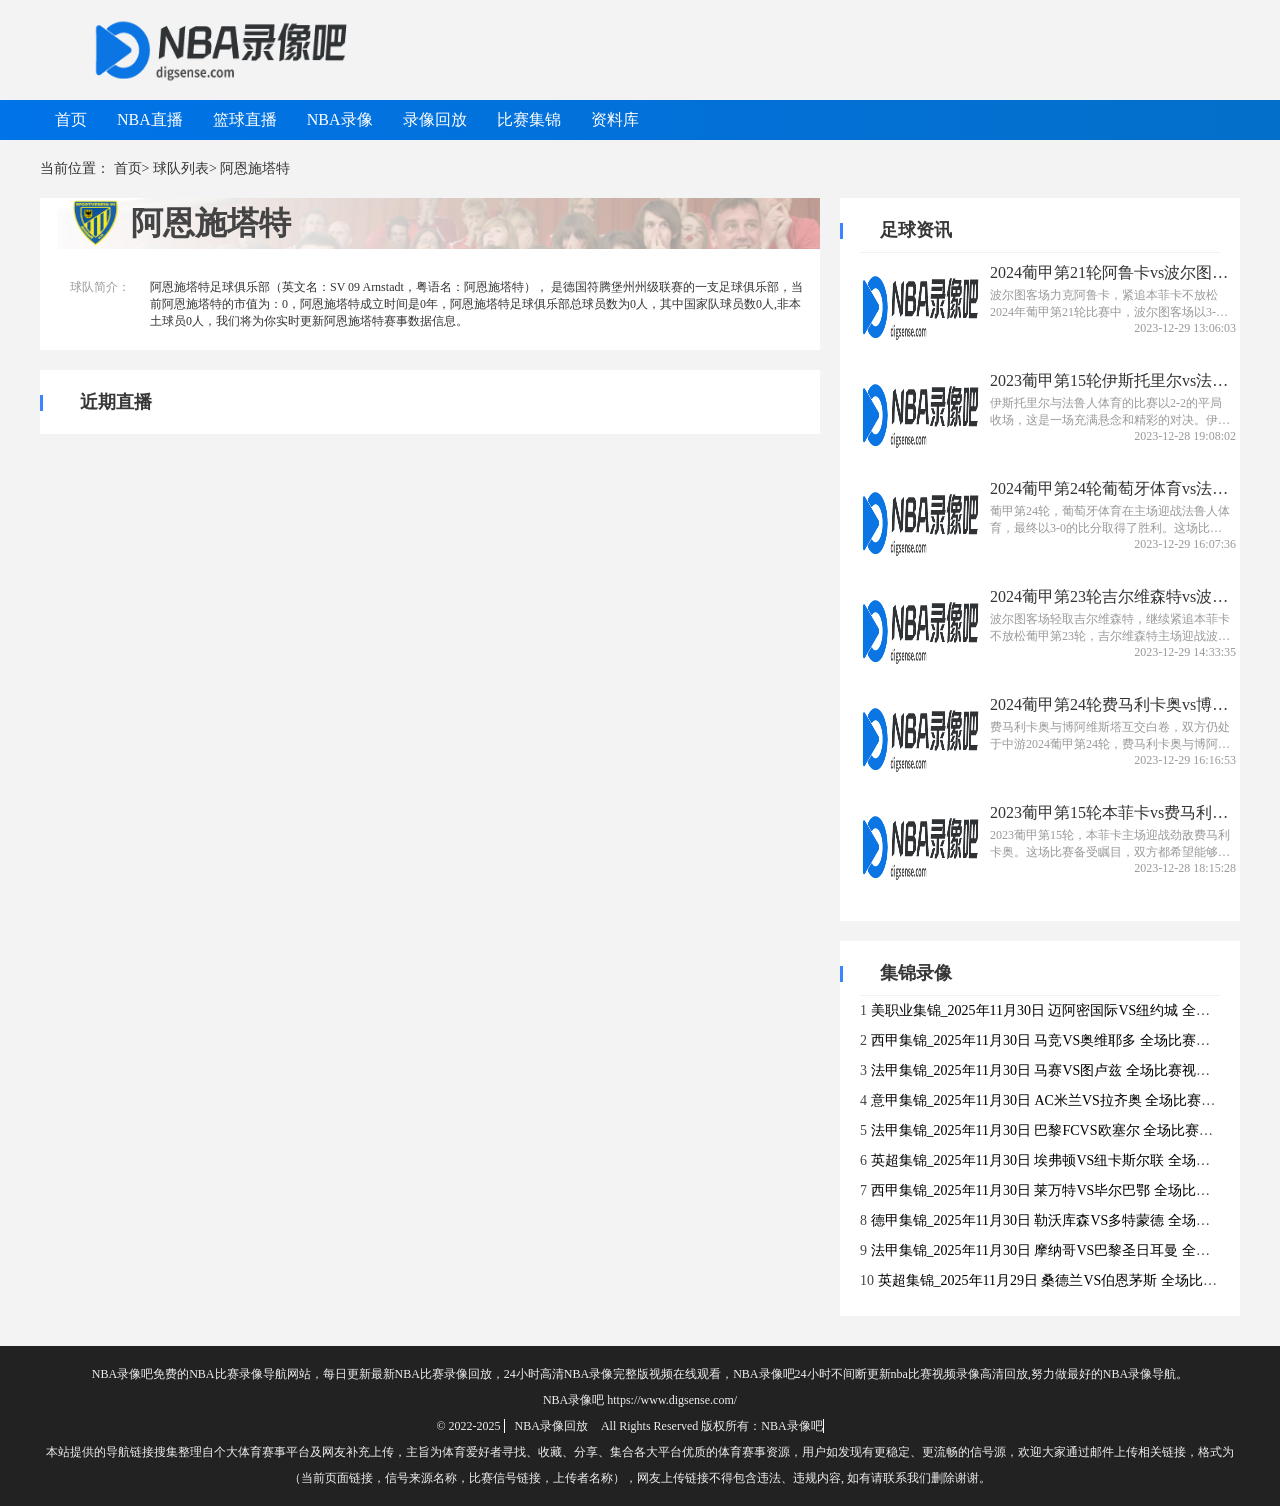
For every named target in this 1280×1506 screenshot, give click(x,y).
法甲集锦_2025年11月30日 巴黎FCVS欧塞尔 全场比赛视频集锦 (1063, 1130)
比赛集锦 (529, 119)
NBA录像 (340, 119)
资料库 (615, 119)
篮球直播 (245, 119)
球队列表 (181, 168)
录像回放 (435, 119)
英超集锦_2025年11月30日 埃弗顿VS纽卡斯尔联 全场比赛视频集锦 (1075, 1160)
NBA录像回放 (551, 1426)
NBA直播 (150, 119)
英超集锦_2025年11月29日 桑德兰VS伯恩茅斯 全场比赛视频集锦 (1075, 1280)
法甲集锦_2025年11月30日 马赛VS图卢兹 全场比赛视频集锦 (1054, 1070)
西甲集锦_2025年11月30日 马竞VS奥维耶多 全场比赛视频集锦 (1061, 1040)
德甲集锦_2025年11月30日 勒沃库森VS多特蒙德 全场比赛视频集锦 (1075, 1220)
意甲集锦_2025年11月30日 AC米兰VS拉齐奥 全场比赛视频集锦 (1064, 1100)
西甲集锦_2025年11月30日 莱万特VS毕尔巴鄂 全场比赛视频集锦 (1068, 1190)
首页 (71, 119)
